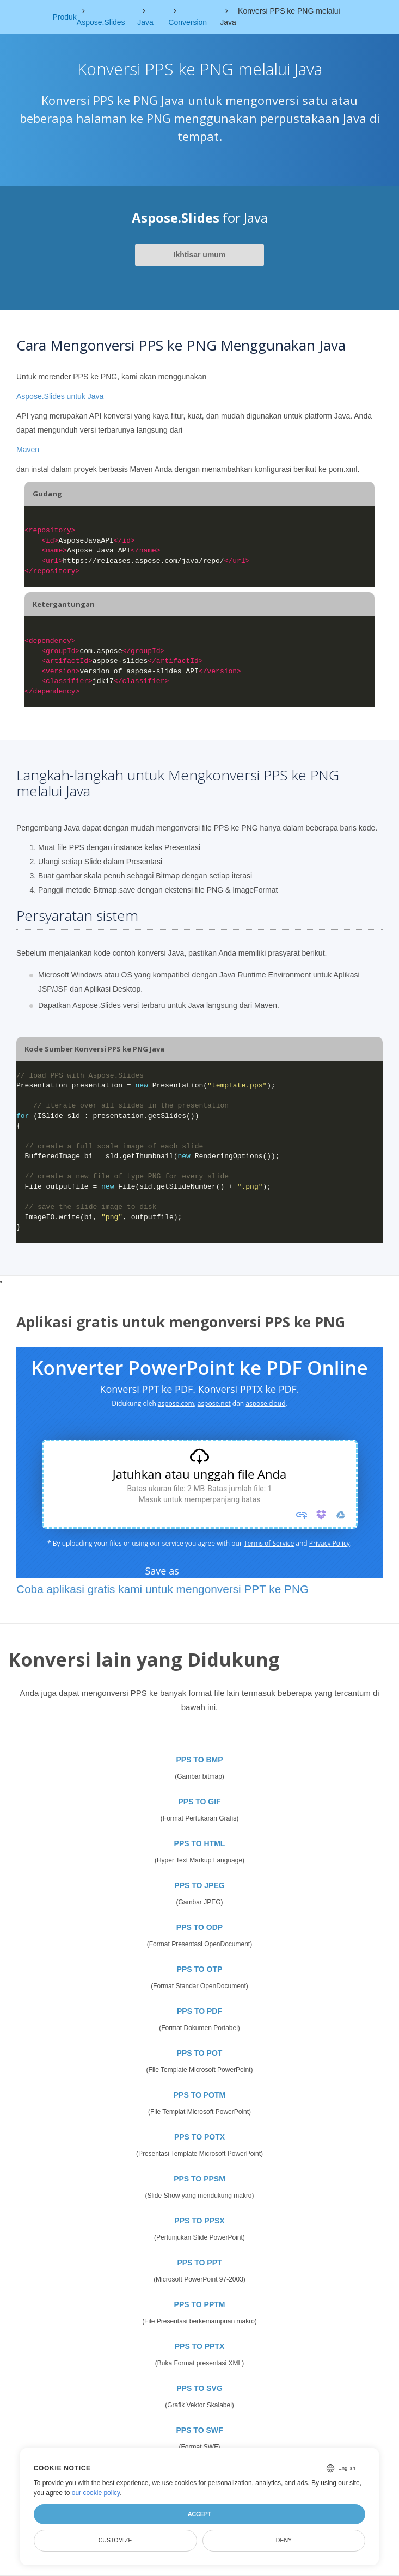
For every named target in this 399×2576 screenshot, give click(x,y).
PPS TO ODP (199, 1927)
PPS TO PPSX (199, 2220)
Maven (27, 449)
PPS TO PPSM (199, 2178)
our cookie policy (96, 2493)
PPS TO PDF (199, 2011)
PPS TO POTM (199, 2095)
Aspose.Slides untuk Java (59, 396)
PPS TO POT (200, 2053)
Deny (284, 2540)
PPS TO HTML (199, 1843)
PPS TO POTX (199, 2136)
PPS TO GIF (199, 1801)
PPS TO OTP (200, 1969)
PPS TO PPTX (200, 2346)
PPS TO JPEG (199, 1885)
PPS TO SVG (199, 2388)
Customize (115, 2540)
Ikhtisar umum (200, 254)
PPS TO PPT (199, 2262)
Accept (199, 2514)
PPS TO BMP (199, 1759)
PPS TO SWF (199, 2430)
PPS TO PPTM (199, 2304)
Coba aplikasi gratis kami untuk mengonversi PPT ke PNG (162, 1589)
